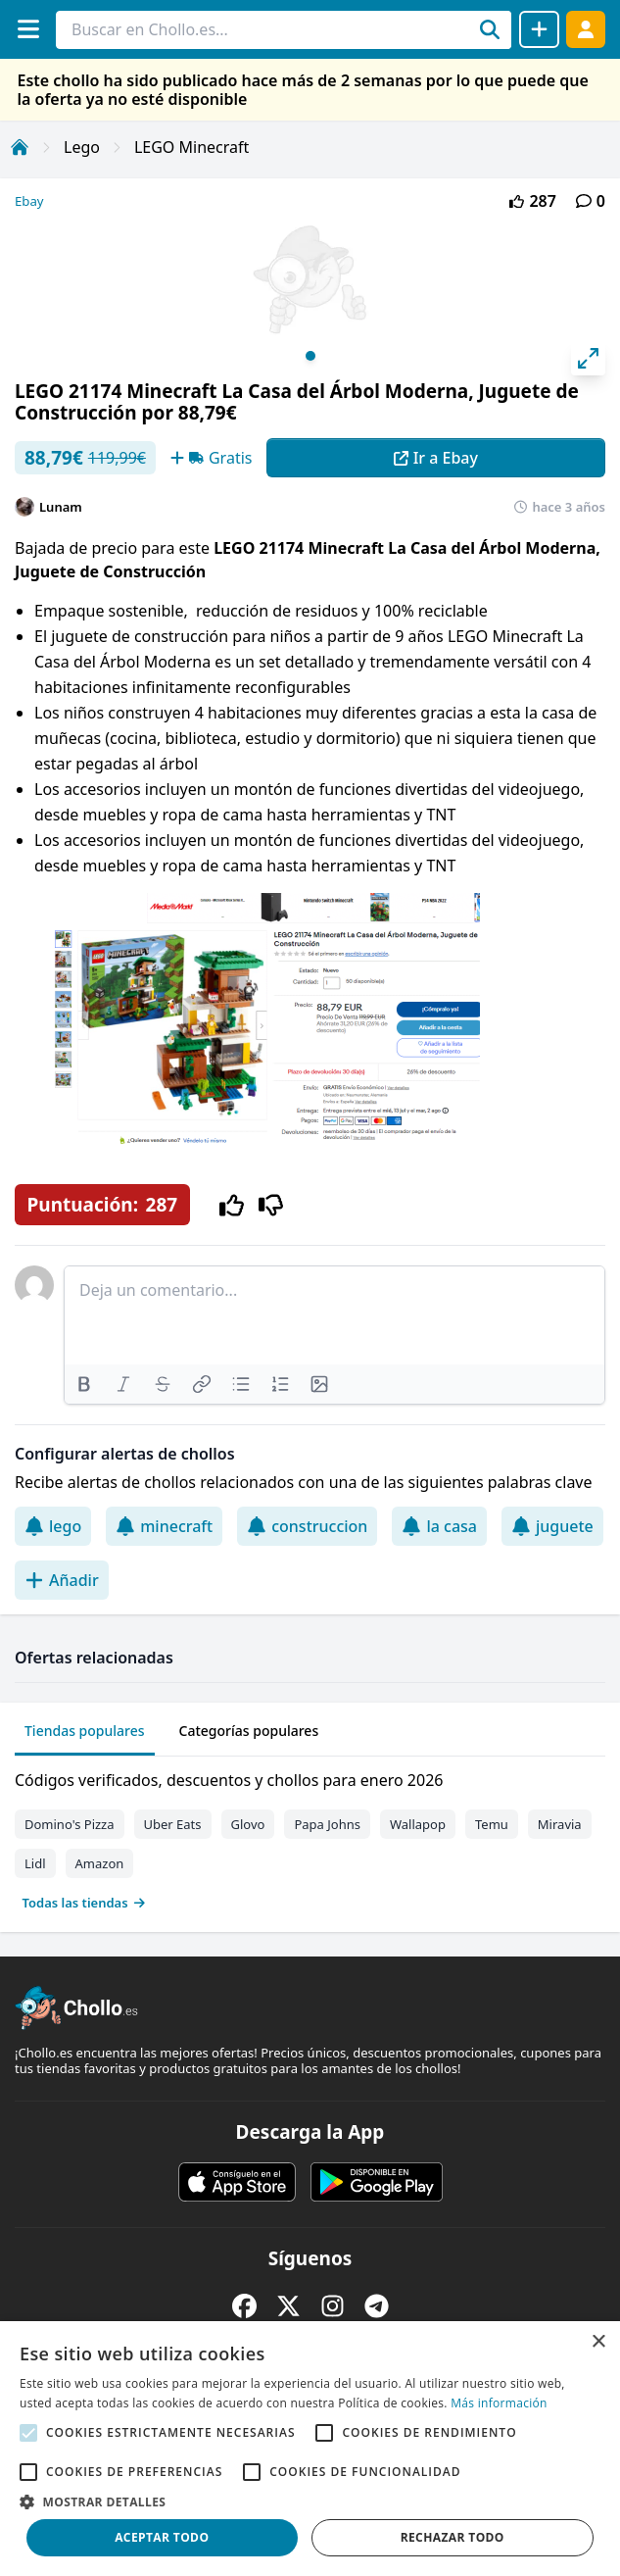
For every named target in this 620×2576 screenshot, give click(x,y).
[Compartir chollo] (539, 29)
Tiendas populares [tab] (84, 1730)
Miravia (560, 1824)
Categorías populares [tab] (249, 1730)
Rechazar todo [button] (452, 2537)
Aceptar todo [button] (162, 2537)
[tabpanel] (310, 1837)
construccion (307, 1526)
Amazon (99, 1863)
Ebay (29, 201)
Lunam (60, 507)
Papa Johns (327, 1824)
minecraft (164, 1526)
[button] (310, 2501)
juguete (552, 1526)
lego (52, 1526)
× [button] (598, 2342)
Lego (82, 147)
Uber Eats (173, 1824)
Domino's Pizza (69, 1824)
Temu (491, 1824)
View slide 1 (310, 356)
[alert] (310, 2448)
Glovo (248, 1824)
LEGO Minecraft (191, 147)
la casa (439, 1526)
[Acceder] (585, 29)
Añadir (61, 1580)
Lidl (35, 1863)
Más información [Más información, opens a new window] (499, 2403)
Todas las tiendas (84, 1902)
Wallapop (418, 1824)
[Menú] (28, 29)
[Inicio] (19, 147)
